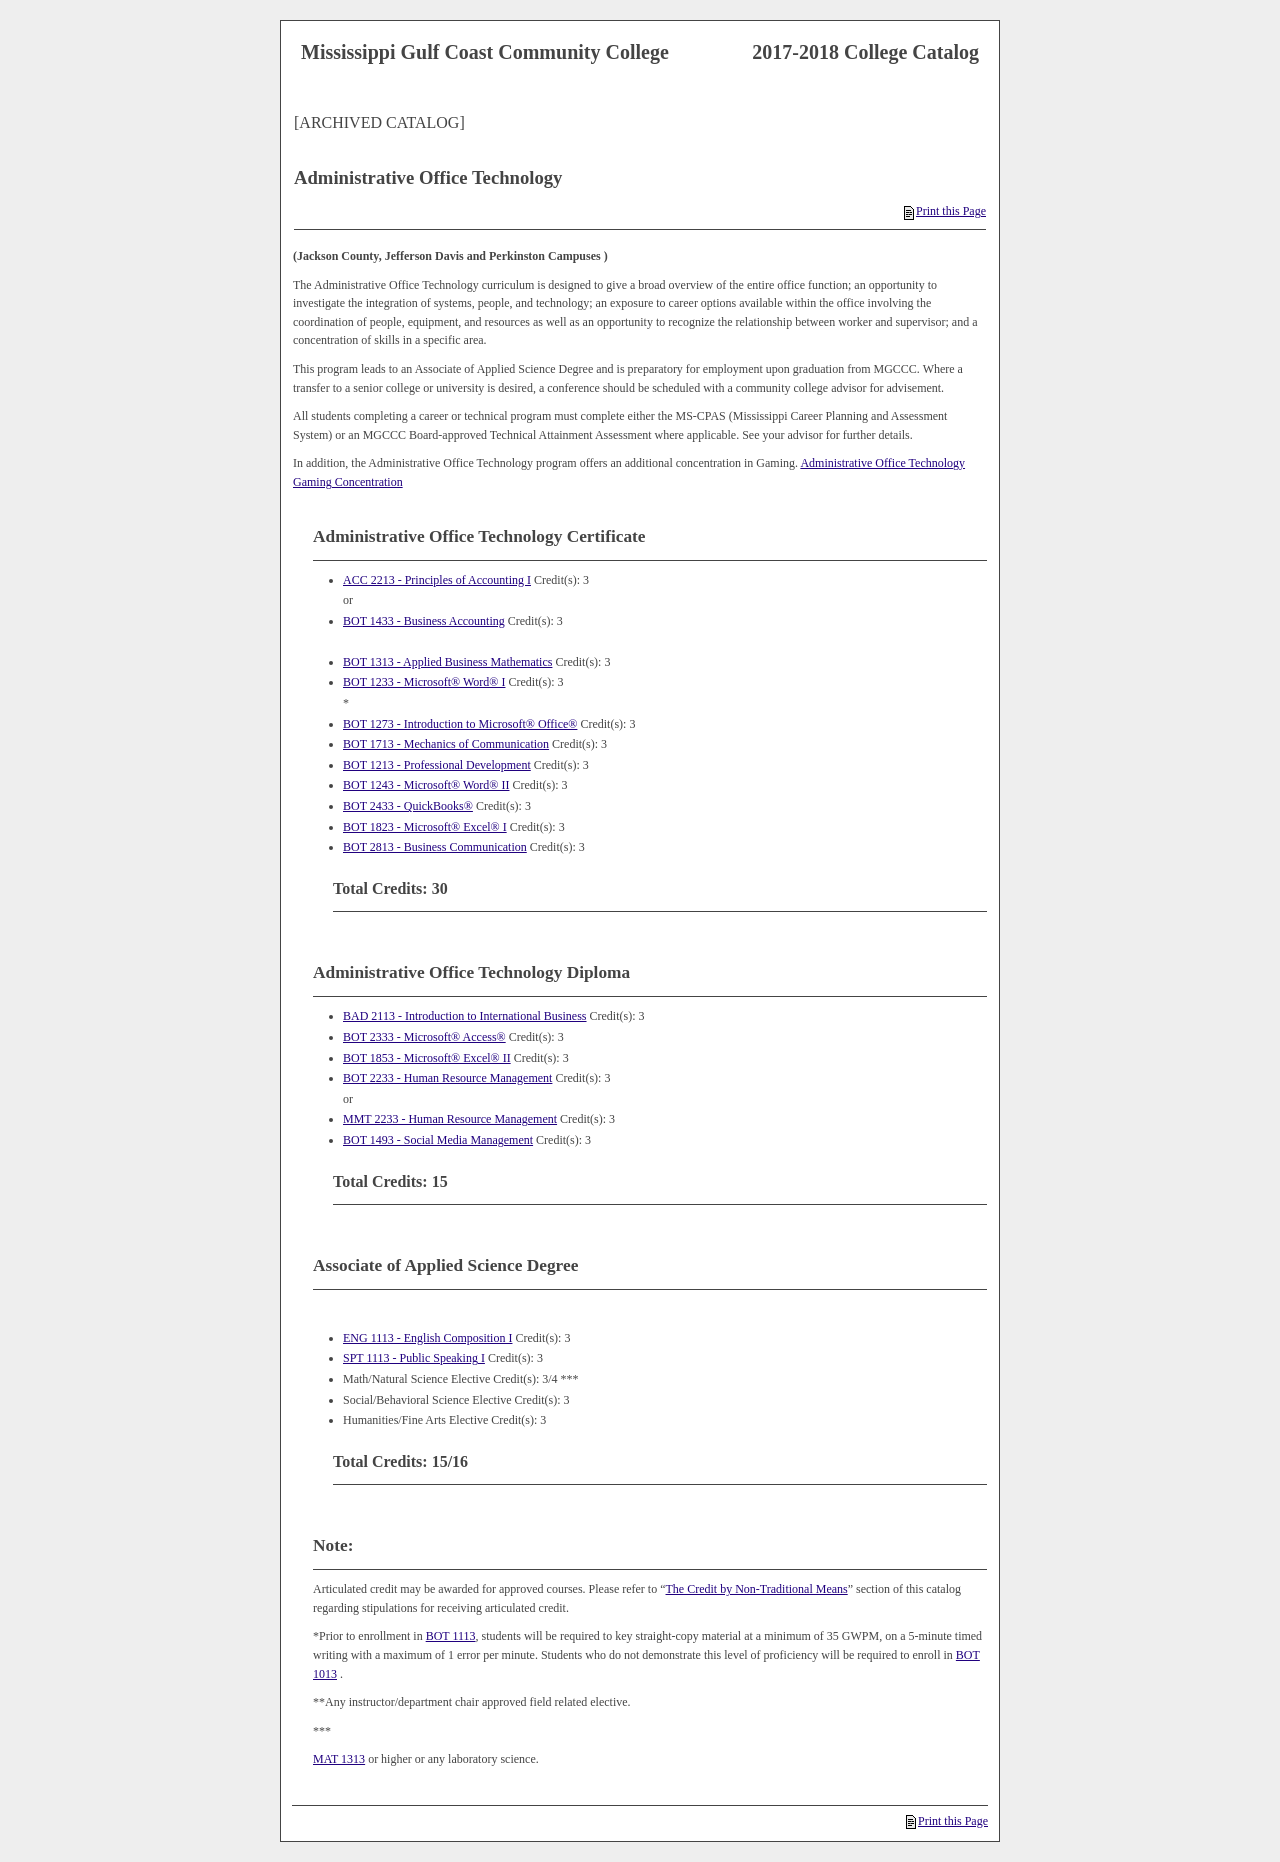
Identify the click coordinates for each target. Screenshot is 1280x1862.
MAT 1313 (339, 1759)
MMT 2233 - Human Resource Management (450, 1119)
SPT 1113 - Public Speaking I (414, 1358)
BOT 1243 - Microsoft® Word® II (426, 785)
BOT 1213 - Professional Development (437, 765)
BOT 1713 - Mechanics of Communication (446, 744)
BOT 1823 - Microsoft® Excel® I (425, 827)
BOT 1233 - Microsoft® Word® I (424, 682)
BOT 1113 (451, 1636)
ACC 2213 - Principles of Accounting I (437, 580)
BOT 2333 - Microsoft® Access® (424, 1037)
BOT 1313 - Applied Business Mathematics (447, 662)
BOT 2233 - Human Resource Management (447, 1078)
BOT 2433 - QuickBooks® (408, 806)
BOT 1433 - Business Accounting (424, 621)
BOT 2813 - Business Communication (435, 847)
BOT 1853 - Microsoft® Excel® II (427, 1058)
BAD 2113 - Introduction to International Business (465, 1016)
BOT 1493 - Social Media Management (438, 1140)
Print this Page (945, 211)
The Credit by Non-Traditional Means (757, 1589)
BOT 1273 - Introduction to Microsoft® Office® (460, 724)
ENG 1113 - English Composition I (427, 1338)
